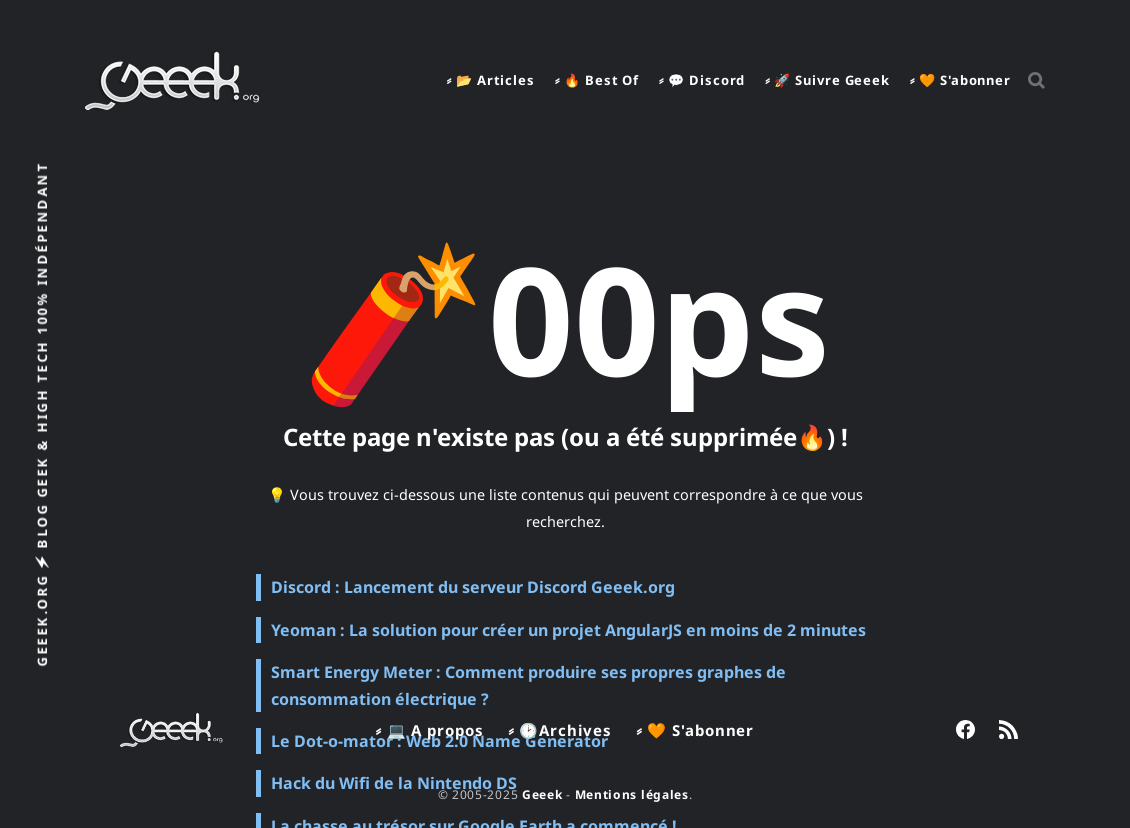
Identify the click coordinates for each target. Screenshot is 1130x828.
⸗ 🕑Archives (560, 730)
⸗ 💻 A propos (430, 730)
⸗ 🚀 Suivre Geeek (827, 80)
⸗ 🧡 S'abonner (960, 80)
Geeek (542, 794)
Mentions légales (632, 794)
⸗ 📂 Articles (491, 80)
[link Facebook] (965, 729)
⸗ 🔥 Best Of (597, 80)
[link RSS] (1008, 729)
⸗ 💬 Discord (702, 80)
